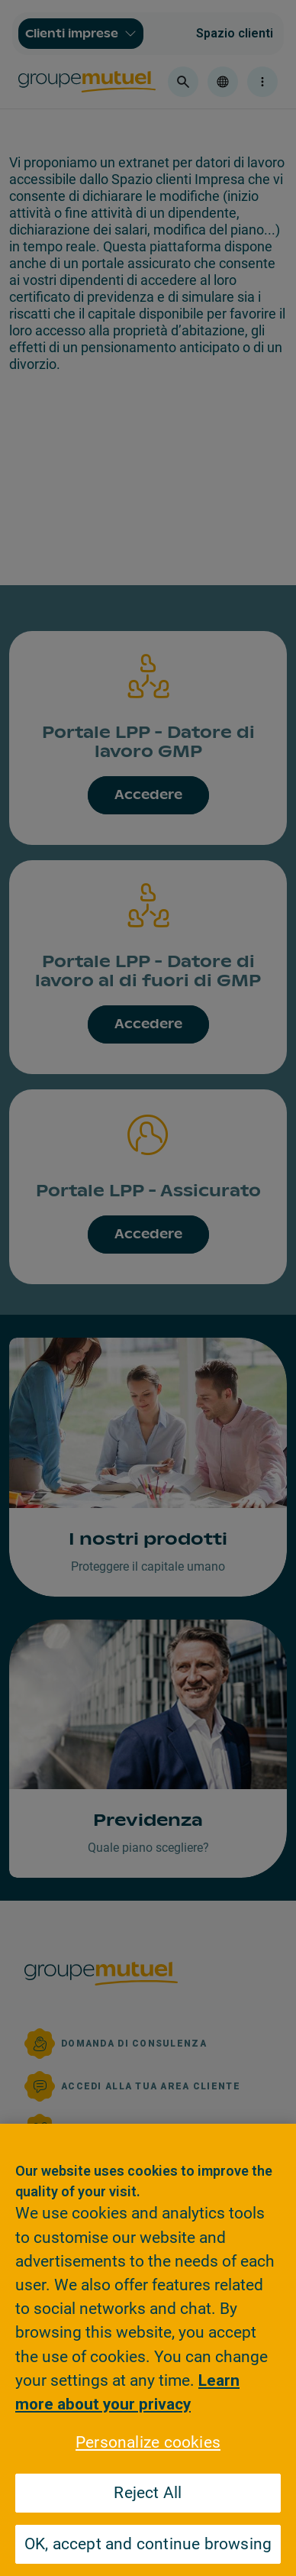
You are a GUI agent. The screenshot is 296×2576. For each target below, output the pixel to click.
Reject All (148, 2493)
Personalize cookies (148, 2442)
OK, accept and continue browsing (148, 2544)
